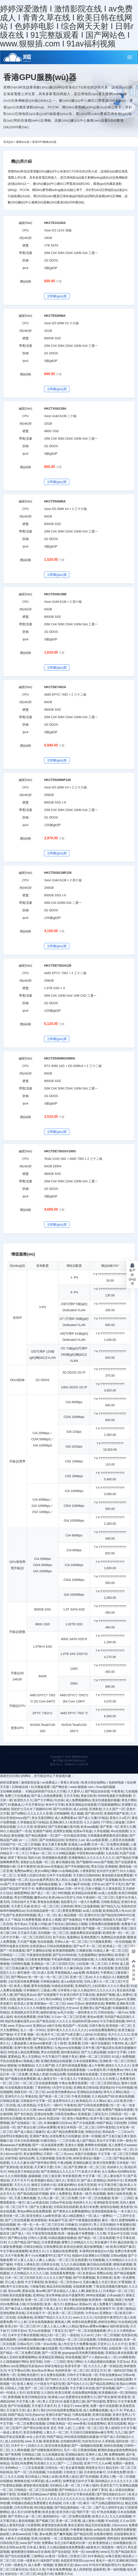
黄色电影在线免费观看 (117, 1875)
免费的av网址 (23, 1871)
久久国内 (47, 2392)
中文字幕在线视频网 (14, 2251)
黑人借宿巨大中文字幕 (120, 2428)
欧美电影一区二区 (118, 2025)
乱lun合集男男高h (42, 1879)
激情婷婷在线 (94, 2003)
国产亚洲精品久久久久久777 (60, 2171)
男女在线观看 (50, 2052)
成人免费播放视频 (95, 2410)
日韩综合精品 (32, 2246)
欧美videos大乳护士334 (65, 1897)
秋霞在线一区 (56, 2118)
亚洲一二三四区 (122, 2198)
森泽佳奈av (25, 1999)
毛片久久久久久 (119, 2034)
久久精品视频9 (67, 2149)
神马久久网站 (112, 2092)
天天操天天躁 (26, 1933)
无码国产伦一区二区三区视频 (20, 1844)
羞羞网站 (73, 1937)
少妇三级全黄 (51, 2176)
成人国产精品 (85, 2140)
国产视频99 (84, 1862)
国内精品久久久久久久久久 (114, 2481)
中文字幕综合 (34, 1804)
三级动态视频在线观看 (65, 1928)
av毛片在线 (65, 2012)
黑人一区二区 (47, 1915)
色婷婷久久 (115, 2167)
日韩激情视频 (87, 2450)
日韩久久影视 (37, 2238)
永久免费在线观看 (52, 2375)
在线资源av (37, 1946)
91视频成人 (16, 1804)
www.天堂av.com (19, 2025)
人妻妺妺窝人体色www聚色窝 (31, 2043)
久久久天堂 (25, 1826)
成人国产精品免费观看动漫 (65, 2131)
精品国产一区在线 (75, 2025)
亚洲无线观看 (124, 1968)
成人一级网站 (102, 2215)
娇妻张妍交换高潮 (54, 2525)
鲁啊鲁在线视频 (95, 2145)
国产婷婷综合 (26, 2269)
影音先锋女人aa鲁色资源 (43, 2215)
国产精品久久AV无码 (47, 2039)
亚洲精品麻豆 (82, 2162)
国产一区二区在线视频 (29, 2472)
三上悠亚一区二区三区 (87, 2428)
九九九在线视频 (120, 2516)
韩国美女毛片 (95, 2467)
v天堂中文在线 (62, 2087)
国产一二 (122, 2388)
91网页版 (37, 2481)
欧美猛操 (55, 2503)
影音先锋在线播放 (57, 2445)
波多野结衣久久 (63, 2101)
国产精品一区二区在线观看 (96, 2238)
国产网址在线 (17, 2238)
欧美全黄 (48, 2512)
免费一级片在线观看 (104, 2406)
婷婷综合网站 (107, 2322)
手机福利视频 (60, 1959)
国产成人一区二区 (43, 1893)
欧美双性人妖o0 (34, 2118)
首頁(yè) (8, 141)
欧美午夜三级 (99, 2118)
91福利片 (85, 2224)
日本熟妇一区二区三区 (118, 2291)
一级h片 (56, 2105)
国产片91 (64, 2255)
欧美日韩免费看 (104, 2162)
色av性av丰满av (42, 2370)
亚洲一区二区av (81, 1977)
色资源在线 (129, 2335)
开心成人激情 (14, 2282)
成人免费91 (124, 1994)
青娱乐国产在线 (15, 2149)
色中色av (20, 1924)
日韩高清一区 (118, 2114)
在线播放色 (25, 2317)
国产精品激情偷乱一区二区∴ (74, 2507)
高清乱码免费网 (22, 2463)
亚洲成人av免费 (79, 1844)
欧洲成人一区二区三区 (118, 1946)
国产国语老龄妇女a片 (112, 2494)
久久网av (99, 2101)
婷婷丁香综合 (17, 1857)
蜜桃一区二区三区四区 (94, 2056)
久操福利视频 (43, 2070)
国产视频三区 (45, 2521)
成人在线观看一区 (43, 2419)
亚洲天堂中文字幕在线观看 (76, 2494)
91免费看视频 (31, 1919)
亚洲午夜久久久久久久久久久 (67, 2030)
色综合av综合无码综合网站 (29, 1928)
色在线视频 (45, 1941)
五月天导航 (71, 1795)
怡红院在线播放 (71, 1849)
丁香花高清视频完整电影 (110, 2286)
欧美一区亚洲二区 (75, 2039)
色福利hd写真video (85, 2021)
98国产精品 (16, 2414)
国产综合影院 (61, 2551)
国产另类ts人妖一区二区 (24, 2516)
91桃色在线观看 (62, 1986)
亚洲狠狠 (111, 1866)
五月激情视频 (45, 2158)
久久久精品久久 (104, 1977)
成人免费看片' (102, 2304)
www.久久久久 (83, 2317)
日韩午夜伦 (96, 2025)
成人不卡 (116, 2410)
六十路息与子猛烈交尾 (49, 2383)
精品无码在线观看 (97, 2525)
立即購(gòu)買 (57, 296)
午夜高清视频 (80, 2096)
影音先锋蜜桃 (32, 2432)
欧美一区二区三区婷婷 (68, 2313)
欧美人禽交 (25, 2383)
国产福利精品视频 (44, 1884)
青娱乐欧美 (88, 1795)
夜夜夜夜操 (51, 2441)
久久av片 (87, 2335)
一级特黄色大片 (85, 2012)
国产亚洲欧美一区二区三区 (86, 2167)
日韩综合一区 (54, 2467)
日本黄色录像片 (94, 2472)
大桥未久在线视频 (17, 2538)
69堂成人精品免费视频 (23, 2052)
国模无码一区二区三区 (29, 2092)
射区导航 (36, 2361)
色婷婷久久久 (82, 2202)
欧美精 (32, 2149)
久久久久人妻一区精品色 (105, 2366)
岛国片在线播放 (85, 2154)
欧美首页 (76, 1822)
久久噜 (101, 2233)
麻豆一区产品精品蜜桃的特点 (103, 2503)
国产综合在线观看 (17, 2556)
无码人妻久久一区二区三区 (102, 1981)
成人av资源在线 (37, 2202)
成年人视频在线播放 (103, 2039)
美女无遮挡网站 (42, 1818)
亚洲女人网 (107, 2476)
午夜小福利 (90, 2485)
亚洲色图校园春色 (103, 2211)
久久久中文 (119, 2344)
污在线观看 (54, 2472)
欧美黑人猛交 (69, 2476)
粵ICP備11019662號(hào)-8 (69, 1760)
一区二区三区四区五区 (35, 1937)
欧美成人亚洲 (23, 2003)
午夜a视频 (64, 2162)
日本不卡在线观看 (59, 1875)
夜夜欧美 (17, 2299)
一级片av (121, 2012)
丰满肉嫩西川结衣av (57, 2123)
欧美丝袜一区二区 (12, 2215)
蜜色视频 (17, 1835)
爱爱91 (111, 2401)
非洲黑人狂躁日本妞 (31, 1875)
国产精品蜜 (103, 2008)
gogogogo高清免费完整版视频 (82, 2353)
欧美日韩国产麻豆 (122, 2246)
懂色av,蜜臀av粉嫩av (93, 2326)
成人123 (112, 2101)
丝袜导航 (43, 2017)
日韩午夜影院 (105, 2127)
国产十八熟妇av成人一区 (99, 2357)
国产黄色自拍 (45, 2021)
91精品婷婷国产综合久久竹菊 (46, 1791)
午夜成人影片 (52, 2308)
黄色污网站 (74, 2361)
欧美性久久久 (23, 1800)
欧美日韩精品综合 (34, 2397)
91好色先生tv (91, 2441)
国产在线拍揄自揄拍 (66, 2109)
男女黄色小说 (14, 2189)
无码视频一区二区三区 (53, 1933)
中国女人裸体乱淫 (26, 2264)
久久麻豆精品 (73, 1968)
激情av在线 (45, 2269)
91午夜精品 (96, 2556)
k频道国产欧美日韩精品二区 (39, 1849)
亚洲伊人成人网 (96, 2454)
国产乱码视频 (89, 2476)
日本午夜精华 (26, 1866)
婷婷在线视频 (113, 2445)
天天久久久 (22, 2185)
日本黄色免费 (116, 2472)
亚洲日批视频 (101, 2414)
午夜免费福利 (92, 1919)
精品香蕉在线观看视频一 (71, 2070)
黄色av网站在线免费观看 (34, 2211)
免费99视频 (68, 2229)
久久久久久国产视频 (57, 2277)
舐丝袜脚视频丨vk (96, 2246)
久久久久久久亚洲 (39, 1813)
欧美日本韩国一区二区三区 (76, 2127)
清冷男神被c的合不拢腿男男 (64, 2295)
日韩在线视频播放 (59, 1946)
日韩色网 (120, 2123)
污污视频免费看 (100, 1941)
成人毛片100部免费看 (26, 2512)
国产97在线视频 (19, 2406)
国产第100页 (93, 1813)
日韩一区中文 (74, 1888)
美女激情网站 (32, 2154)
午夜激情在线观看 (38, 1955)
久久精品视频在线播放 (99, 2361)
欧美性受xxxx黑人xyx (72, 2419)
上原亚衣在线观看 (121, 1840)
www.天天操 (33, 2441)
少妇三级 (26, 2229)
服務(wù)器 (22, 141)
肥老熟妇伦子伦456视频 (116, 2087)
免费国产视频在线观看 (117, 2109)
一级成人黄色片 (11, 2432)
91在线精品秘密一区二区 (43, 1910)
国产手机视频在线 (77, 1866)
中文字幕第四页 (123, 2498)
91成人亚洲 (45, 1972)
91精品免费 (57, 2074)
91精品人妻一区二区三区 (110, 1950)
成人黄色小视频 (93, 2521)
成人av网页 (53, 2481)
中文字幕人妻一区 (28, 2401)
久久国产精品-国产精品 (24, 2242)
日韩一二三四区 (54, 2361)
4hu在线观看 (119, 1831)
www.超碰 (44, 2109)
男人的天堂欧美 (121, 1849)
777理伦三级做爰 (113, 1822)
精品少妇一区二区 (52, 2335)
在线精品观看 (123, 2379)
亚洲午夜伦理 (23, 2047)
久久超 (123, 2039)
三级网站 (37, 2556)
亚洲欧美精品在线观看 (56, 2061)
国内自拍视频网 (94, 2538)
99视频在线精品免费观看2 (29, 2503)
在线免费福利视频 (84, 2392)
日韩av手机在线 (61, 2202)
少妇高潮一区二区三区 (91, 1963)
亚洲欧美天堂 (63, 2565)
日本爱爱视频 (50, 2242)
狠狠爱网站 (22, 1893)
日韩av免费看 (46, 2127)
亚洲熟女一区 (108, 2313)
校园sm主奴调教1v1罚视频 (90, 2255)
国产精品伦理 (83, 2534)
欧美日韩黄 (63, 2392)
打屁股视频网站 (109, 1804)
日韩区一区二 (52, 2154)
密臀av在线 (104, 2273)
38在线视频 (73, 2357)
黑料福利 (113, 2538)
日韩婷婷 (67, 1906)
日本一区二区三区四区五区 (23, 2277)
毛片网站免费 (9, 2229)
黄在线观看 (105, 1968)
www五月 (106, 2551)
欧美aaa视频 (89, 1826)
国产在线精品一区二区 (26, 2123)
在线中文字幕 (116, 2052)
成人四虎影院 (82, 2569)
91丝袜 (59, 1800)
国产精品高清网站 (102, 2383)
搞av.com (81, 2565)
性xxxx (68, 2154)
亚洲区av (39, 2025)
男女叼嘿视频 (23, 1897)
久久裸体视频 (20, 2450)
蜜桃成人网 (62, 2322)
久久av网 (105, 2463)
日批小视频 (93, 1888)
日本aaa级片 (115, 2295)
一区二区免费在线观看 (75, 2516)
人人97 (39, 1999)
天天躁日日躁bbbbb (86, 1875)
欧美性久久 (37, 2251)
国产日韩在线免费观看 (93, 2105)
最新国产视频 (105, 1994)
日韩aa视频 (118, 2255)
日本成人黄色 (36, 2547)
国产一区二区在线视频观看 (87, 2330)
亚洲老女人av (74, 1840)
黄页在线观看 (117, 2423)
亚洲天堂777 (108, 2485)
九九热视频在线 (53, 2454)
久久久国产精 (45, 2065)
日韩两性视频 (20, 1963)
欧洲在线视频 (124, 2096)
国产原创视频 (105, 2388)
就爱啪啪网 (126, 2220)
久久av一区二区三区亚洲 (68, 2017)
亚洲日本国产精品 (58, 2414)
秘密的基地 (48, 2012)
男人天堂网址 (31, 2056)
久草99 (113, 1963)
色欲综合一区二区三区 (20, 2574)
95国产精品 (55, 2437)
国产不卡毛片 (115, 1884)
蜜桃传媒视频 (122, 2264)
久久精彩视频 (104, 1959)
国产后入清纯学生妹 (109, 2507)
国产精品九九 (110, 1906)
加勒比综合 (93, 2131)
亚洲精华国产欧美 (116, 1813)
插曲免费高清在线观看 (85, 1933)
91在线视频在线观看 (19, 2087)
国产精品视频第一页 (39, 1835)
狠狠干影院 (7, 2494)
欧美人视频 (22, 1986)
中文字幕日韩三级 (110, 2185)
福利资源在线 (119, 2326)
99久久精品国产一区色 (15, 1831)
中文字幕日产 (51, 2056)
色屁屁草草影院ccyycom (77, 2560)
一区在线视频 (122, 1941)
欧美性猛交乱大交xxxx (62, 2008)
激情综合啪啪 (109, 2207)
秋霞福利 (40, 1826)
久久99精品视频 (64, 1853)
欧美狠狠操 (39, 2220)
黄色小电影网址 (78, 2118)
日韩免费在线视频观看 (104, 1924)
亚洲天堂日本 (90, 2269)
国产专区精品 (23, 2114)
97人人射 (20, 2322)
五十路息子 (65, 2406)
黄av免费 (45, 2534)
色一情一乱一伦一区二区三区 (48, 1977)
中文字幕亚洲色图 (112, 2021)
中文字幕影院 (34, 2282)
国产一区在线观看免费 (47, 2145)
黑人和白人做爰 (66, 1879)
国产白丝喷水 (62, 1809)
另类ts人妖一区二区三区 (71, 1941)
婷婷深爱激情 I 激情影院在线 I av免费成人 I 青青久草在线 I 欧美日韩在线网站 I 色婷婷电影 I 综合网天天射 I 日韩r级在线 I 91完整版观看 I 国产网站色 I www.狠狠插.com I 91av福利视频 (67, 26)
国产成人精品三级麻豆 (29, 2131)
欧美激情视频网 (63, 1950)
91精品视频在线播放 (62, 2238)
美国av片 (85, 2304)
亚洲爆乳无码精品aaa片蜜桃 (36, 2494)
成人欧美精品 (26, 2105)
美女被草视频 (74, 2467)
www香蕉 (79, 2423)
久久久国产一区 (114, 1809)
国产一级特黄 (54, 2189)
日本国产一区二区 (75, 1999)
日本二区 (60, 2167)
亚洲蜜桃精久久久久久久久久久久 (91, 1857)
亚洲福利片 (82, 1986)
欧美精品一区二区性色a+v (63, 2282)
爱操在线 (28, 2291)
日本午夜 (88, 2047)
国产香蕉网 (12, 2454)
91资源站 (99, 2034)
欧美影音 (124, 2397)
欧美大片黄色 (91, 2171)
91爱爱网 (33, 2525)
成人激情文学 (46, 2078)
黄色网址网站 (32, 2459)
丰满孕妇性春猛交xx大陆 (96, 2251)
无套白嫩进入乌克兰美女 (100, 2282)
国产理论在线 (32, 2428)
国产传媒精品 (72, 1919)
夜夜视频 (14, 2397)
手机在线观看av (11, 2061)
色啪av (4, 1959)
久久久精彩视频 (15, 2176)
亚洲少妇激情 (40, 2538)
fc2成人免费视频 (123, 2056)
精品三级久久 (56, 2180)
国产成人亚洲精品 (93, 2180)
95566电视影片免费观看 (114, 1795)
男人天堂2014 (52, 2401)
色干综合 (59, 1937)
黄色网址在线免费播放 (79, 2308)
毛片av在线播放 (39, 2330)
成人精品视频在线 (66, 2269)
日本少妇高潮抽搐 (26, 2140)
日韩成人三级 (14, 2388)
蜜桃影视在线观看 (35, 2485)
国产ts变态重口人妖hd (76, 2034)
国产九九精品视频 (93, 2052)
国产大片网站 (43, 1800)
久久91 (62, 2299)
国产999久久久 (55, 2379)
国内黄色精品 (70, 2052)
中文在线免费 (21, 1884)
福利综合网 (26, 2158)
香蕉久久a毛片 (120, 1818)
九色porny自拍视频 (67, 2047)
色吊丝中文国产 (107, 1871)
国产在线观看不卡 (49, 1994)
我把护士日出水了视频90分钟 (31, 1809)
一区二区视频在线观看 (66, 2538)
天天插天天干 (88, 2149)
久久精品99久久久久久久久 (96, 1990)
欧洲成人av (56, 2397)
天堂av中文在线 (118, 2233)
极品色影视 (125, 2242)
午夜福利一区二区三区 (98, 1897)
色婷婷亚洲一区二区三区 (72, 2370)
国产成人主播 (87, 1818)
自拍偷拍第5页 (70, 2441)
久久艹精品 (12, 1919)
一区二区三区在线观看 (71, 2260)
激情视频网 (7, 2339)
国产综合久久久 (77, 2383)
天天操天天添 (15, 2410)
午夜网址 (106, 1972)
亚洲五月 (73, 2180)
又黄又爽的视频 (25, 2198)
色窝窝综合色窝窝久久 (80, 2397)
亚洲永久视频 (74, 2145)
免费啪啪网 (116, 2454)
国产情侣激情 (96, 2401)
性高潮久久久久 (45, 2463)
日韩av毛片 (25, 2344)
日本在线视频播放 (40, 2322)
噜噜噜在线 (22, 2481)
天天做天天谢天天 (44, 2406)
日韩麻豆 (71, 2224)
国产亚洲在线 (9, 2167)
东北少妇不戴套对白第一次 (72, 2543)
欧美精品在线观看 (84, 1893)
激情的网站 (106, 1955)
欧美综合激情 (73, 2246)
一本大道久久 (67, 2078)
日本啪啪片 (31, 1990)
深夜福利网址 (67, 2185)
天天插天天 (74, 2379)
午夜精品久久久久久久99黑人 (98, 2078)
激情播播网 (128, 2538)
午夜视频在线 (126, 2224)
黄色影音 (126, 2207)
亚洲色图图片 (90, 1937)
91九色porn (117, 1999)
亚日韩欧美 (104, 2277)
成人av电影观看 (97, 1840)
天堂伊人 (103, 2344)
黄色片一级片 (105, 2560)
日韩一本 (90, 1968)
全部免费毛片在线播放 (65, 2136)
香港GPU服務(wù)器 (44, 141)
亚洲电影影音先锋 (105, 2202)
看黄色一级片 (82, 2193)
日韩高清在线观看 (66, 2207)
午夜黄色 (117, 1791)
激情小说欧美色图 (119, 2193)
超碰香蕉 (99, 2569)
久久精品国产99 (103, 2096)
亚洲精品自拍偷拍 (89, 2092)
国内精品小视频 (76, 1924)
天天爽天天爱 (43, 2167)
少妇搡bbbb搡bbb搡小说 (34, 2339)
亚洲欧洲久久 (59, 1822)
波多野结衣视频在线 (14, 2136)
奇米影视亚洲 (71, 2176)
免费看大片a (63, 2574)
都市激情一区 (26, 1972)
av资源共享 (98, 2070)
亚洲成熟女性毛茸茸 (25, 2012)
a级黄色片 (93, 2547)
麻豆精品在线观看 (99, 2264)
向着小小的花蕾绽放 (105, 2189)
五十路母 (60, 2043)
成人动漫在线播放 (121, 2490)
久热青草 (56, 1968)
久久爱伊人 (75, 1791)
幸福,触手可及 (58, 2220)
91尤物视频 (96, 2260)
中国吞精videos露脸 (90, 1853)
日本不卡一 (18, 2445)
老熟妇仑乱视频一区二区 (37, 1862)
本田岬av (11, 2467)
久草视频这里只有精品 (32, 1822)
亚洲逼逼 (84, 2114)
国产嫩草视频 (62, 2534)
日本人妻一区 (72, 2503)
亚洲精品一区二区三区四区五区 (52, 1963)
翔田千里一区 (85, 2512)
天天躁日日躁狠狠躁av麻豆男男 (91, 2432)
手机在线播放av (110, 2375)
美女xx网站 (42, 1871)
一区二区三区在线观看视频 (38, 2083)
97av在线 (111, 2521)
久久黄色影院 (112, 1888)
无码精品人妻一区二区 (65, 2485)
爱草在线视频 (40, 1986)
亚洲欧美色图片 (28, 2375)
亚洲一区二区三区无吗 (40, 2299)
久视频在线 (83, 1950)
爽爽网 (110, 2003)
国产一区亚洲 (51, 2353)
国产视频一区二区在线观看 (100, 1928)
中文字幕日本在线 (82, 2388)
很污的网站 (22, 2419)
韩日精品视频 (43, 2507)
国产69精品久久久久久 (74, 2490)
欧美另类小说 (65, 2512)
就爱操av (71, 2304)
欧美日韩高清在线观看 (53, 2529)
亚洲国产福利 (42, 1831)
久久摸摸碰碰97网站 (14, 2361)
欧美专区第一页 (75, 2366)
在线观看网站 (96, 2423)
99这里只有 (45, 2574)
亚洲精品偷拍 (74, 2454)
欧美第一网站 (124, 1955)
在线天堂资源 (87, 2185)
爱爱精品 (14, 2056)
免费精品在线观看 (113, 1937)
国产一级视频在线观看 (86, 2445)
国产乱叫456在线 (64, 1955)
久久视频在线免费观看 (62, 2251)
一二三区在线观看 (31, 2467)
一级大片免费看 (88, 1902)
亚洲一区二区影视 (68, 2521)
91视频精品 (26, 2065)
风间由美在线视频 (90, 2229)
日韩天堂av (19, 2330)
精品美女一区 (85, 2459)
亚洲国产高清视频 (105, 1879)
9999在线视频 (95, 2295)
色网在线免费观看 (84, 2322)
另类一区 (78, 2551)
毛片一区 (70, 2450)
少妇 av (93, 2419)
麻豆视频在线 (65, 1862)
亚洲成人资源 (39, 2074)
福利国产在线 (49, 2560)
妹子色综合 (56, 1924)
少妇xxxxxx (119, 2525)
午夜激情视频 (78, 2299)
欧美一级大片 (54, 2304)
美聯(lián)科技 (79, 1756)
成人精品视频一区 (70, 1915)
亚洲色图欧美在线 (12, 2313)
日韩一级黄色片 (28, 2560)
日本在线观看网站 (85, 2061)
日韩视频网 (61, 1813)
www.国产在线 (30, 2543)
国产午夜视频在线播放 (84, 2220)
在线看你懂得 (103, 2534)
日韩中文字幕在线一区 (82, 2375)
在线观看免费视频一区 (65, 2273)
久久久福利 (91, 1822)
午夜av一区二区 (40, 1853)
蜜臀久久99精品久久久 (77, 2242)
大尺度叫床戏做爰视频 (71, 2065)
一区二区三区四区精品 (103, 2083)
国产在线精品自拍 (51, 1840)
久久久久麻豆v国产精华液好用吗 (33, 2162)
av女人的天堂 (35, 2437)
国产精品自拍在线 (97, 1791)
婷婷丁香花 (99, 2490)
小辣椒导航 (37, 2286)
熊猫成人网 (31, 2061)
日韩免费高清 (52, 2246)
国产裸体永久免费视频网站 (71, 2211)
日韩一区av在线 (45, 2344)
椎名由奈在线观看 (77, 2189)
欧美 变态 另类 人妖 (57, 2428)
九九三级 (121, 2432)
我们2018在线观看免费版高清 (61, 2410)
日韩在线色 (105, 2012)
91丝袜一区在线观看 (22, 2529)
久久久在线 (15, 2476)
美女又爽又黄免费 (54, 1844)
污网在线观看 (81, 2414)
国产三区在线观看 (17, 2220)
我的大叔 (34, 1857)
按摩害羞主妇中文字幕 (78, 2481)
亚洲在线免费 (43, 2114)
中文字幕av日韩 (19, 2370)
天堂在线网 (107, 2074)
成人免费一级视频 (40, 2565)
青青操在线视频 (48, 1902)
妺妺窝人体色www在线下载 (18, 2534)
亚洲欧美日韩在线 (85, 2087)
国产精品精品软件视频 (32, 2193)
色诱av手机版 (82, 1831)
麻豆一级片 (109, 2220)
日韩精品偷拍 (49, 1981)
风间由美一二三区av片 (117, 2131)
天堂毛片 (43, 2105)
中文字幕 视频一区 (27, 2034)
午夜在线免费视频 (59, 2569)
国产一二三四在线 (70, 2463)
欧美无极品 (126, 2030)
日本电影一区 (125, 2162)
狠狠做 (12, 2065)
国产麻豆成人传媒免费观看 (23, 2308)
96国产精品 (104, 2123)
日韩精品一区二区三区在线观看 (74, 2339)
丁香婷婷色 (42, 2087)
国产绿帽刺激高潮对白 (46, 2450)
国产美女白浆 (26, 2127)
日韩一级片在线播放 (96, 2043)
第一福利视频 (116, 2569)
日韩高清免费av (65, 2114)
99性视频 (64, 1893)
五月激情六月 (34, 2189)
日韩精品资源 (9, 2101)
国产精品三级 (91, 2109)
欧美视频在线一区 (111, 2392)
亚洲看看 (74, 2043)
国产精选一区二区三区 (54, 2096)
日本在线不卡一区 (38, 2313)
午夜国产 (27, 2498)
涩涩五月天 (98, 2370)
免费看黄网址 (43, 2047)
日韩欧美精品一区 (59, 2423)
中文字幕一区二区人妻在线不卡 (104, 2176)
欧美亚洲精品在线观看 (81, 1804)
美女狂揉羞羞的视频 (106, 1800)
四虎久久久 (35, 2445)
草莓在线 (31, 2096)
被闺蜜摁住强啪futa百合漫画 (30, 2551)
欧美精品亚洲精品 (51, 2357)
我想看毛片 (68, 1902)
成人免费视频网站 (78, 1800)
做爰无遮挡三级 (74, 2401)
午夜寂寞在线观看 (44, 2233)
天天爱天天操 (20, 1906)
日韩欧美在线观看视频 (15, 2295)
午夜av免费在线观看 (73, 2083)
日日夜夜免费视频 (37, 1959)
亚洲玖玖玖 (92, 1915)
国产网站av (19, 1977)
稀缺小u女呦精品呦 (64, 1871)
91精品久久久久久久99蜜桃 (27, 2008)
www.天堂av (75, 2003)
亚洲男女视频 (62, 1831)
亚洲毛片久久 (14, 2096)
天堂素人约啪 (37, 1924)
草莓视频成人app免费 (69, 1972)
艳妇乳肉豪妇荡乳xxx (19, 2021)
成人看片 (33, 2410)
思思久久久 (7, 1972)
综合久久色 (37, 2569)
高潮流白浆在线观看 (119, 2353)
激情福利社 (50, 2516)
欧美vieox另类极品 (50, 1866)
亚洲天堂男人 (121, 2414)
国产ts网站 (18, 1813)
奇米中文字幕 (54, 1804)
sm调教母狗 (47, 2149)
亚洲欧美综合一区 (98, 2498)
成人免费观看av (65, 1818)
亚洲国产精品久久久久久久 (52, 2317)
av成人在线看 (107, 1893)
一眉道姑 (73, 2335)
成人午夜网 (96, 2065)
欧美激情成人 (102, 2543)
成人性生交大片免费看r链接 (77, 2344)
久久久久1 (63, 2021)
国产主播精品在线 (38, 1950)
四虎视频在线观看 (54, 1857)
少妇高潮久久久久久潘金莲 (110, 1986)
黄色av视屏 (95, 2017)
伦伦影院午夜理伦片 (108, 2317)
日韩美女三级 (73, 2472)
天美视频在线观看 (46, 2229)
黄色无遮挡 (75, 2525)
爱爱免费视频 (71, 1910)
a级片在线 (54, 2025)
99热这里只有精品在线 (23, 2171)
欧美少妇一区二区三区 (20, 2326)
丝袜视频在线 (122, 2543)
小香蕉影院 (87, 1871)
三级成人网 (48, 1990)
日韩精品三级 (31, 2454)
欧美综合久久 (110, 2269)
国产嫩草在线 (39, 1968)
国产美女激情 (107, 2397)
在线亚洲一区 (118, 2348)
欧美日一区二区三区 (45, 1906)
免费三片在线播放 (17, 1795)
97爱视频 (124, 2282)
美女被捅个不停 (105, 2242)
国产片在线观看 (84, 2123)
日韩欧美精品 (110, 1902)
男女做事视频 (23, 2070)
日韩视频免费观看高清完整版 (108, 1835)
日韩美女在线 (49, 2264)
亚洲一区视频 (91, 2136)
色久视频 (77, 1813)
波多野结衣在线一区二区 (116, 2149)
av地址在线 (101, 2529)
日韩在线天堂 (9, 2543)
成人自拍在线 (14, 2441)
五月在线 (85, 1879)
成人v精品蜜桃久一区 (77, 2215)
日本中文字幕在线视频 (23, 2335)
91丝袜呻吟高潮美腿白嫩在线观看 (34, 2348)
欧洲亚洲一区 (112, 1933)
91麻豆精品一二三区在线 (57, 2140)
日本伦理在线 (23, 2507)
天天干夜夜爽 (14, 2255)
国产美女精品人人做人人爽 (65, 2291)
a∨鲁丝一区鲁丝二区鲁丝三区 (65, 2556)
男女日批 (97, 1866)
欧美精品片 (83, 2101)
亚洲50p (38, 2295)
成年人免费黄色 (60, 2193)
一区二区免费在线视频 (29, 2423)
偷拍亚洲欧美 (105, 2459)
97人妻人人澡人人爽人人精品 (34, 2260)
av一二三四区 (28, 1840)
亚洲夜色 (95, 1809)
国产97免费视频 (84, 2277)
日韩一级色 (124, 2140)
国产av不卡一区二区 (87, 1946)
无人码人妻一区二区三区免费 (57, 2198)
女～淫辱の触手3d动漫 (74, 1884)
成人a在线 (80, 1809)
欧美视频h (38, 2180)
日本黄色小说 (67, 1990)
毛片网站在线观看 (71, 2348)
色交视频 (17, 1959)
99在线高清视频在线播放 (81, 2437)
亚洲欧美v (87, 2008)
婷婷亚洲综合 (82, 2158)
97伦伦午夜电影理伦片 (104, 2565)
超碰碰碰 (34, 2176)
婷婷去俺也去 (54, 2366)
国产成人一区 (21, 2233)
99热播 (5, 2503)
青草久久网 (128, 1826)
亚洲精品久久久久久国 (20, 2109)
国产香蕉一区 (109, 1826)
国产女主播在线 (41, 2207)
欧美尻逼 (26, 2167)
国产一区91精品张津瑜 (70, 1835)
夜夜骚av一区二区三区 (49, 2003)
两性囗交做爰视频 (87, 1906)
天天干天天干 (20, 2180)
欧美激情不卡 (105, 2308)
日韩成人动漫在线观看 (58, 2459)
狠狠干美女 (70, 2056)
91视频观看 (120, 2008)
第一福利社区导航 (120, 2370)
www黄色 (92, 2551)
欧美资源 (33, 2392)
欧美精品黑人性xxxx (117, 1910)
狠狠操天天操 (112, 1919)
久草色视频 (101, 1831)
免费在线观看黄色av (50, 1888)
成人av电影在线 (71, 1981)
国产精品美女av (25, 1994)
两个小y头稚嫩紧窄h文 (40, 2255)
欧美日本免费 (89, 2207)
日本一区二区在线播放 (94, 2198)
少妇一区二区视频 (107, 2335)
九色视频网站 (87, 1955)
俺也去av (116, 2118)
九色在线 (112, 1853)
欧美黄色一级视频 (101, 2299)
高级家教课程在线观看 (82, 2074)
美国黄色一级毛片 (113, 2547)
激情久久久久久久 (117, 2065)
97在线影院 (35, 2304)
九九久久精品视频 (73, 2264)
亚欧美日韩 (63, 2158)
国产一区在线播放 (12, 1950)
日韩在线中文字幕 (23, 1902)
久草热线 (108, 2441)
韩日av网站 (53, 1999)
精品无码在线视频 (59, 2286)
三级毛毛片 (99, 2114)
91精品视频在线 (83, 1959)
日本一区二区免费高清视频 (110, 1844)
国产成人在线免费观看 (46, 1795)
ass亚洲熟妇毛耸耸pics (27, 2366)
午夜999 (117, 2043)
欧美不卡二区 (50, 2034)
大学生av (97, 1884)
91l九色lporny (34, 2414)
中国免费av (115, 2070)
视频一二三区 (102, 2158)
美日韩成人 (32, 2476)
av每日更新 (113, 2556)
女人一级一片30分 (32, 2030)
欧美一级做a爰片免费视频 (76, 2233)
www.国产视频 (103, 1862)
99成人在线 (50, 2476)
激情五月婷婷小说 (43, 2185)
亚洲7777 (90, 2463)
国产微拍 (6, 2034)
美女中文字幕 (106, 2140)
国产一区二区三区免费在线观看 (46, 2388)
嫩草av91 (40, 1897)
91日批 (15, 2498)
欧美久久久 (100, 2516)
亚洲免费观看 (109, 2419)
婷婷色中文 (115, 2180)
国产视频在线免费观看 (20, 2078)
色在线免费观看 (25, 2017)
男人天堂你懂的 (104, 2224)
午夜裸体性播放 (81, 2529)
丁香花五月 (59, 2330)
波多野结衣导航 (96, 2348)
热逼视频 (99, 2193)
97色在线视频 (106, 2512)
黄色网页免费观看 (123, 2529)
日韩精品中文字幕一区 (35, 2101)
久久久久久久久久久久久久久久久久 (60, 2498)
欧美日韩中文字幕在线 (79, 1994)
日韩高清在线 (98, 1999)
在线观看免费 (82, 2286)
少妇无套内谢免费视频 (23, 1981)
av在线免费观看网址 (103, 2030)
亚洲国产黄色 (39, 2136)
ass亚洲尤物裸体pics (61, 2092)
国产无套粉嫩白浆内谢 (63, 1826)
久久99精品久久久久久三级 (29, 2273)
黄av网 (40, 2291)
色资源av (88, 2273)
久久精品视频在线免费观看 (65, 2547)
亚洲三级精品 (125, 2308)
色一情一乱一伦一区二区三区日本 (40, 2224)
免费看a (47, 2543)
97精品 (103, 1818)
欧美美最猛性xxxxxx (98, 2379)
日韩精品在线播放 (109, 2339)
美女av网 (14, 2291)
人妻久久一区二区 (55, 2432)
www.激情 (81, 2406)
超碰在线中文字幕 (96, 1849)
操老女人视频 (51, 1919)
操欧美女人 (93, 2291)
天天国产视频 (26, 1941)
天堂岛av (123, 2361)
